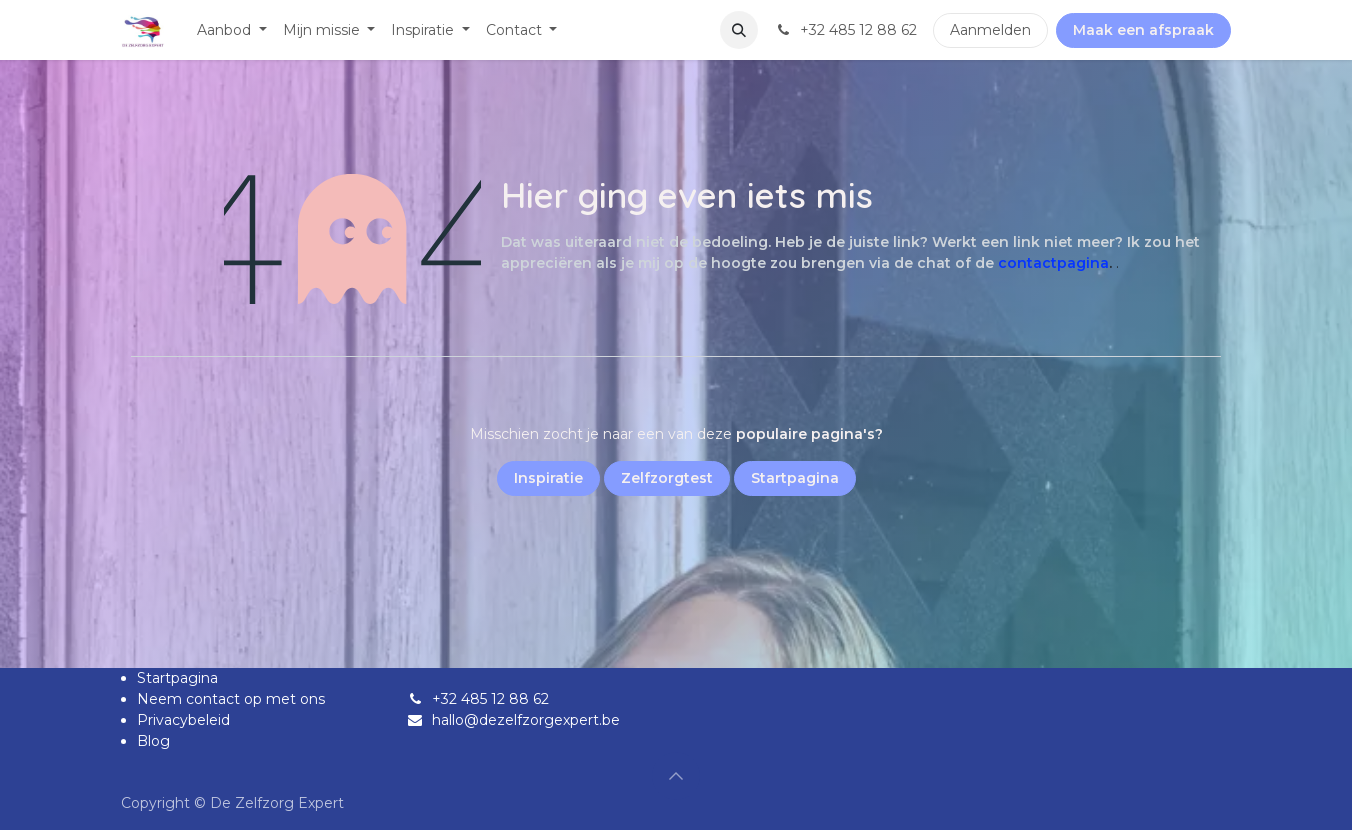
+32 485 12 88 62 (490, 699)
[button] (739, 30)
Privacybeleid (183, 720)
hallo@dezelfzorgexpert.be (526, 720)
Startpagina (177, 678)
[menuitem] (232, 30)
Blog (153, 741)
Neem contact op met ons (231, 699)
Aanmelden (990, 30)
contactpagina (1053, 263)
